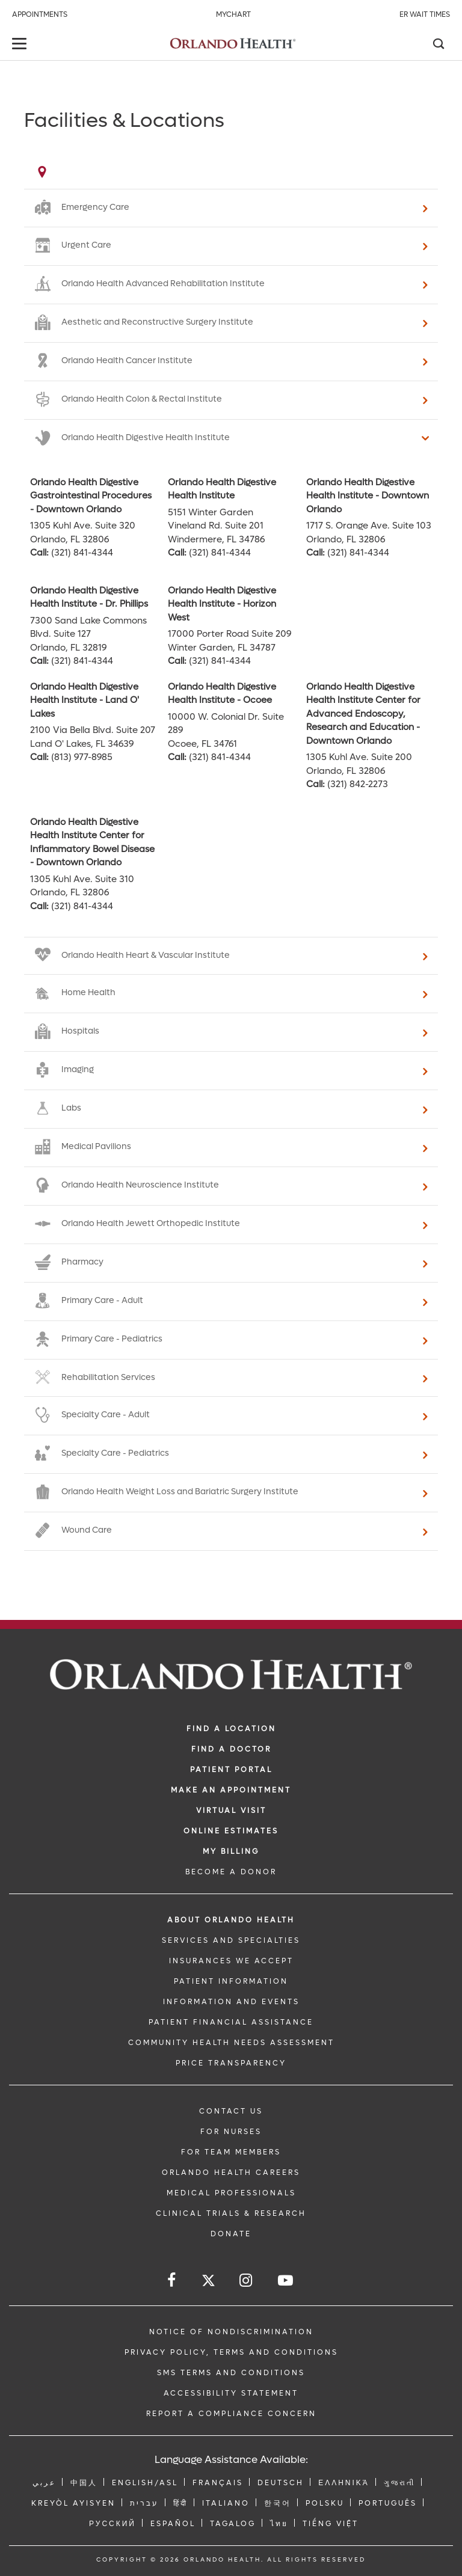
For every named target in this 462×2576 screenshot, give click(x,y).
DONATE (231, 2234)
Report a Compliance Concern (231, 2413)
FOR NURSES (231, 2131)
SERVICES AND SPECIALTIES (231, 1940)
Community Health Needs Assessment (231, 2042)
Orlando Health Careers (231, 2172)
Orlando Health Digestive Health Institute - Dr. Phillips (89, 597)
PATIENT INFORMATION (231, 1981)
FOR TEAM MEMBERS (231, 2152)
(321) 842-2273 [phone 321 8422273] (357, 784)
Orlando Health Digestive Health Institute (222, 489)
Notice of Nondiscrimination (231, 2332)
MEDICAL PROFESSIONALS (231, 2193)
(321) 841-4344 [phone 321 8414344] (82, 553)
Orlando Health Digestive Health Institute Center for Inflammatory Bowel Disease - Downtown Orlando (92, 842)
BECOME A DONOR (231, 1872)
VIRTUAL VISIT (231, 1810)
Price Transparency (231, 2063)
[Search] (438, 45)
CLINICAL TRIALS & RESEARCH (231, 2213)
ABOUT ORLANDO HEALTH (231, 1920)
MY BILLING (231, 1851)
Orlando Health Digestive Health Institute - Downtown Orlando (367, 495)
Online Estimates (231, 1831)
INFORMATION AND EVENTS (231, 2002)
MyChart (233, 14)
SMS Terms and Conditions (231, 2373)
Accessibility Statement (231, 2393)
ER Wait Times (424, 14)
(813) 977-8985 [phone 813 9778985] (81, 757)
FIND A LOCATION (231, 1729)
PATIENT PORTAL (231, 1769)
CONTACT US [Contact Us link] (231, 2111)
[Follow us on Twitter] (208, 2282)
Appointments (39, 14)
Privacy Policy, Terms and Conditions (231, 2352)
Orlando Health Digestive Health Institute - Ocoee (222, 694)
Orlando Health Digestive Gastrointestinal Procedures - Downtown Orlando (91, 495)
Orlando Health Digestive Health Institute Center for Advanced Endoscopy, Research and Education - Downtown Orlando (363, 714)
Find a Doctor (231, 1749)
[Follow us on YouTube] (286, 2280)
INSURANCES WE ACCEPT (231, 1961)
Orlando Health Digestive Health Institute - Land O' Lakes (84, 700)
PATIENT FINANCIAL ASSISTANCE (231, 2022)
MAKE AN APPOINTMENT (231, 1790)
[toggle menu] (21, 44)
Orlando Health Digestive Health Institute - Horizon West (222, 604)
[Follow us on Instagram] (246, 2280)
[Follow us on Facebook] (172, 2280)
